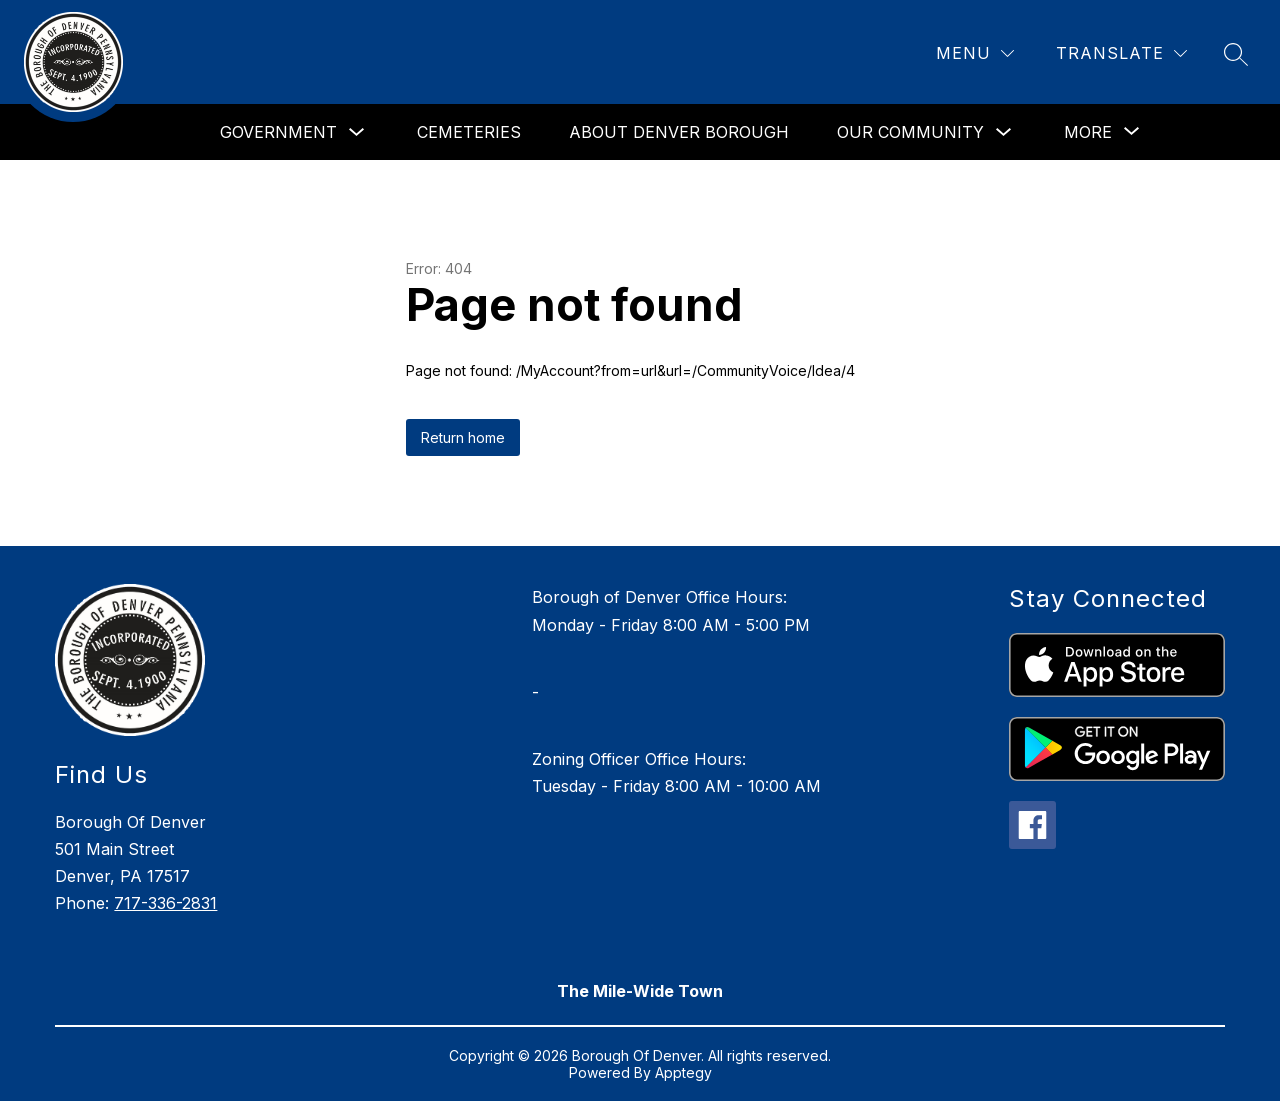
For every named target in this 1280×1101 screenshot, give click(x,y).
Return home (463, 437)
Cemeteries (469, 132)
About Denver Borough (679, 132)
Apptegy (683, 1072)
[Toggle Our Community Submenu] (1004, 132)
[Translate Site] (1121, 53)
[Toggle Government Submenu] (357, 132)
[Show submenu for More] (1088, 132)
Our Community (910, 132)
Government (278, 132)
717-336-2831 (165, 903)
